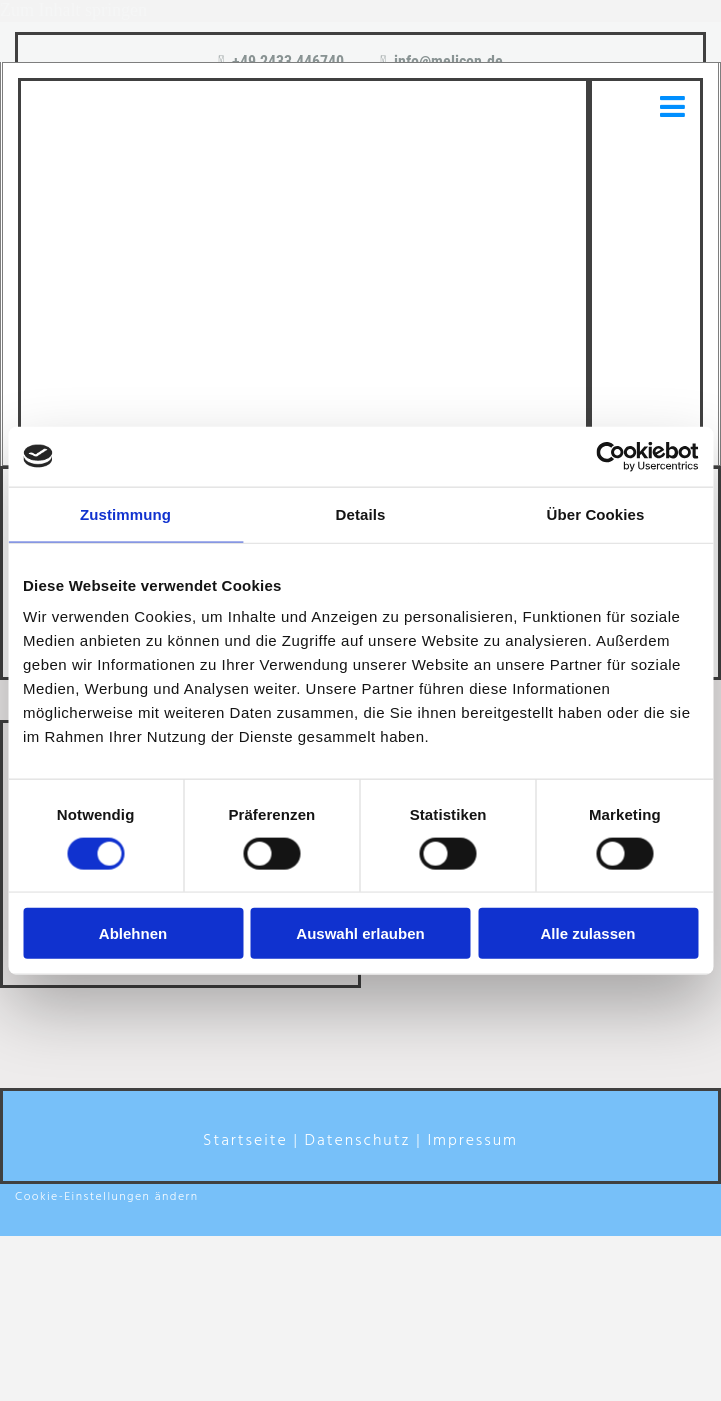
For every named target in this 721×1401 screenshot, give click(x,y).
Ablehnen (133, 933)
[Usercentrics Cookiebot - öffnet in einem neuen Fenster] (610, 456)
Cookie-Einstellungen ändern (107, 1197)
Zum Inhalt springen (73, 10)
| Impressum (467, 1141)
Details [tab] (361, 513)
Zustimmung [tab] (125, 513)
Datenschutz (358, 1141)
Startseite (245, 1141)
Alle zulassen (587, 933)
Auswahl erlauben (360, 933)
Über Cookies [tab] (596, 513)
